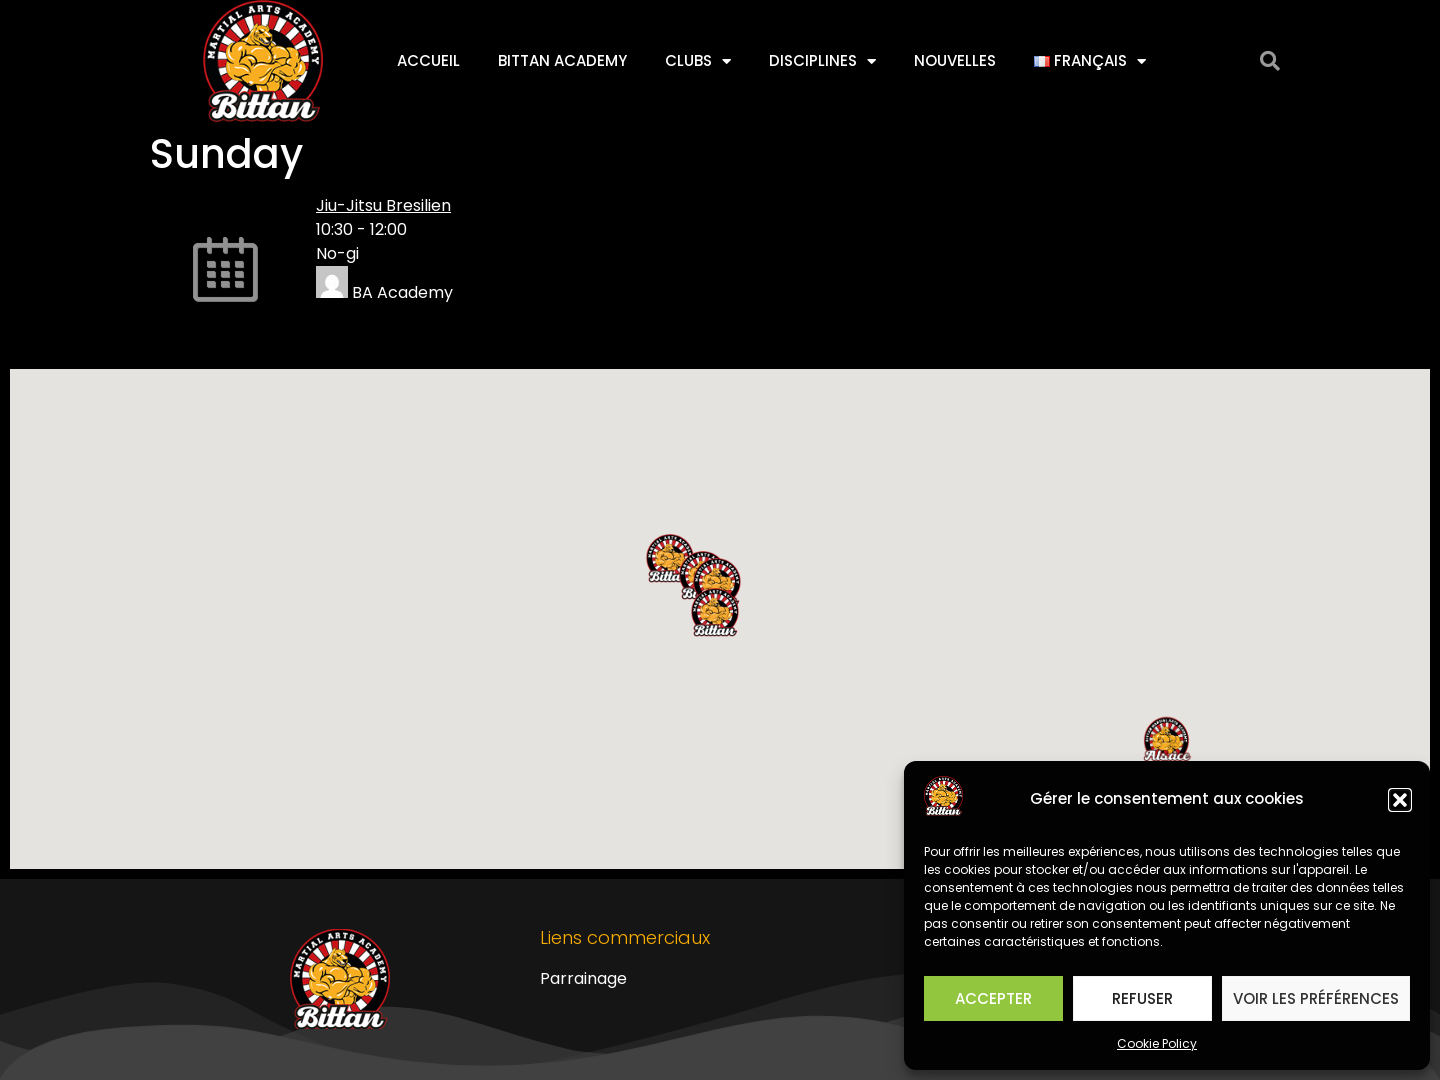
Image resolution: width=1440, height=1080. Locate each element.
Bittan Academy (562, 60)
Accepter (993, 998)
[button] (1400, 800)
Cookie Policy (1157, 1043)
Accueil (428, 60)
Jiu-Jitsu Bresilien (383, 205)
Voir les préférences (1316, 998)
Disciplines (822, 61)
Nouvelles (955, 60)
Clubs (698, 61)
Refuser (1142, 998)
